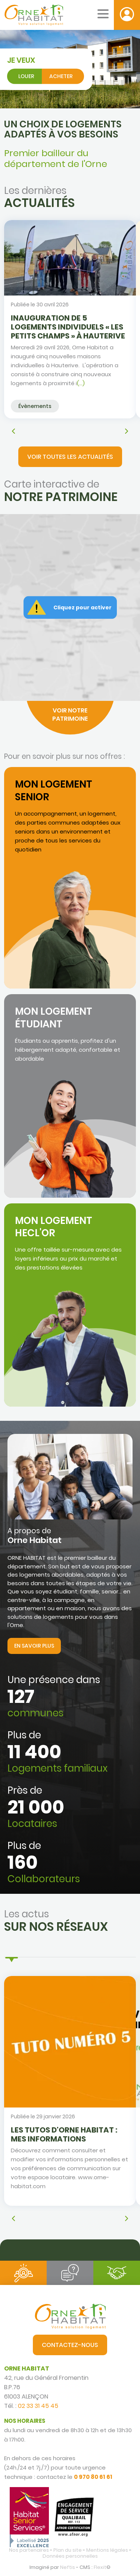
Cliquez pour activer (82, 607)
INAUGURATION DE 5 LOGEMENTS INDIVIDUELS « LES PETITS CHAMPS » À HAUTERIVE (68, 326)
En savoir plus (34, 1645)
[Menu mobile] (103, 13)
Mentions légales (107, 2550)
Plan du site (67, 2550)
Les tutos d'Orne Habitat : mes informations (64, 2134)
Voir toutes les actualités (70, 456)
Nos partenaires (29, 2550)
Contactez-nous (70, 2345)
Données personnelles (70, 2556)
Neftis (67, 2567)
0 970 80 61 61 (93, 2477)
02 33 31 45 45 (38, 2406)
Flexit (100, 2567)
